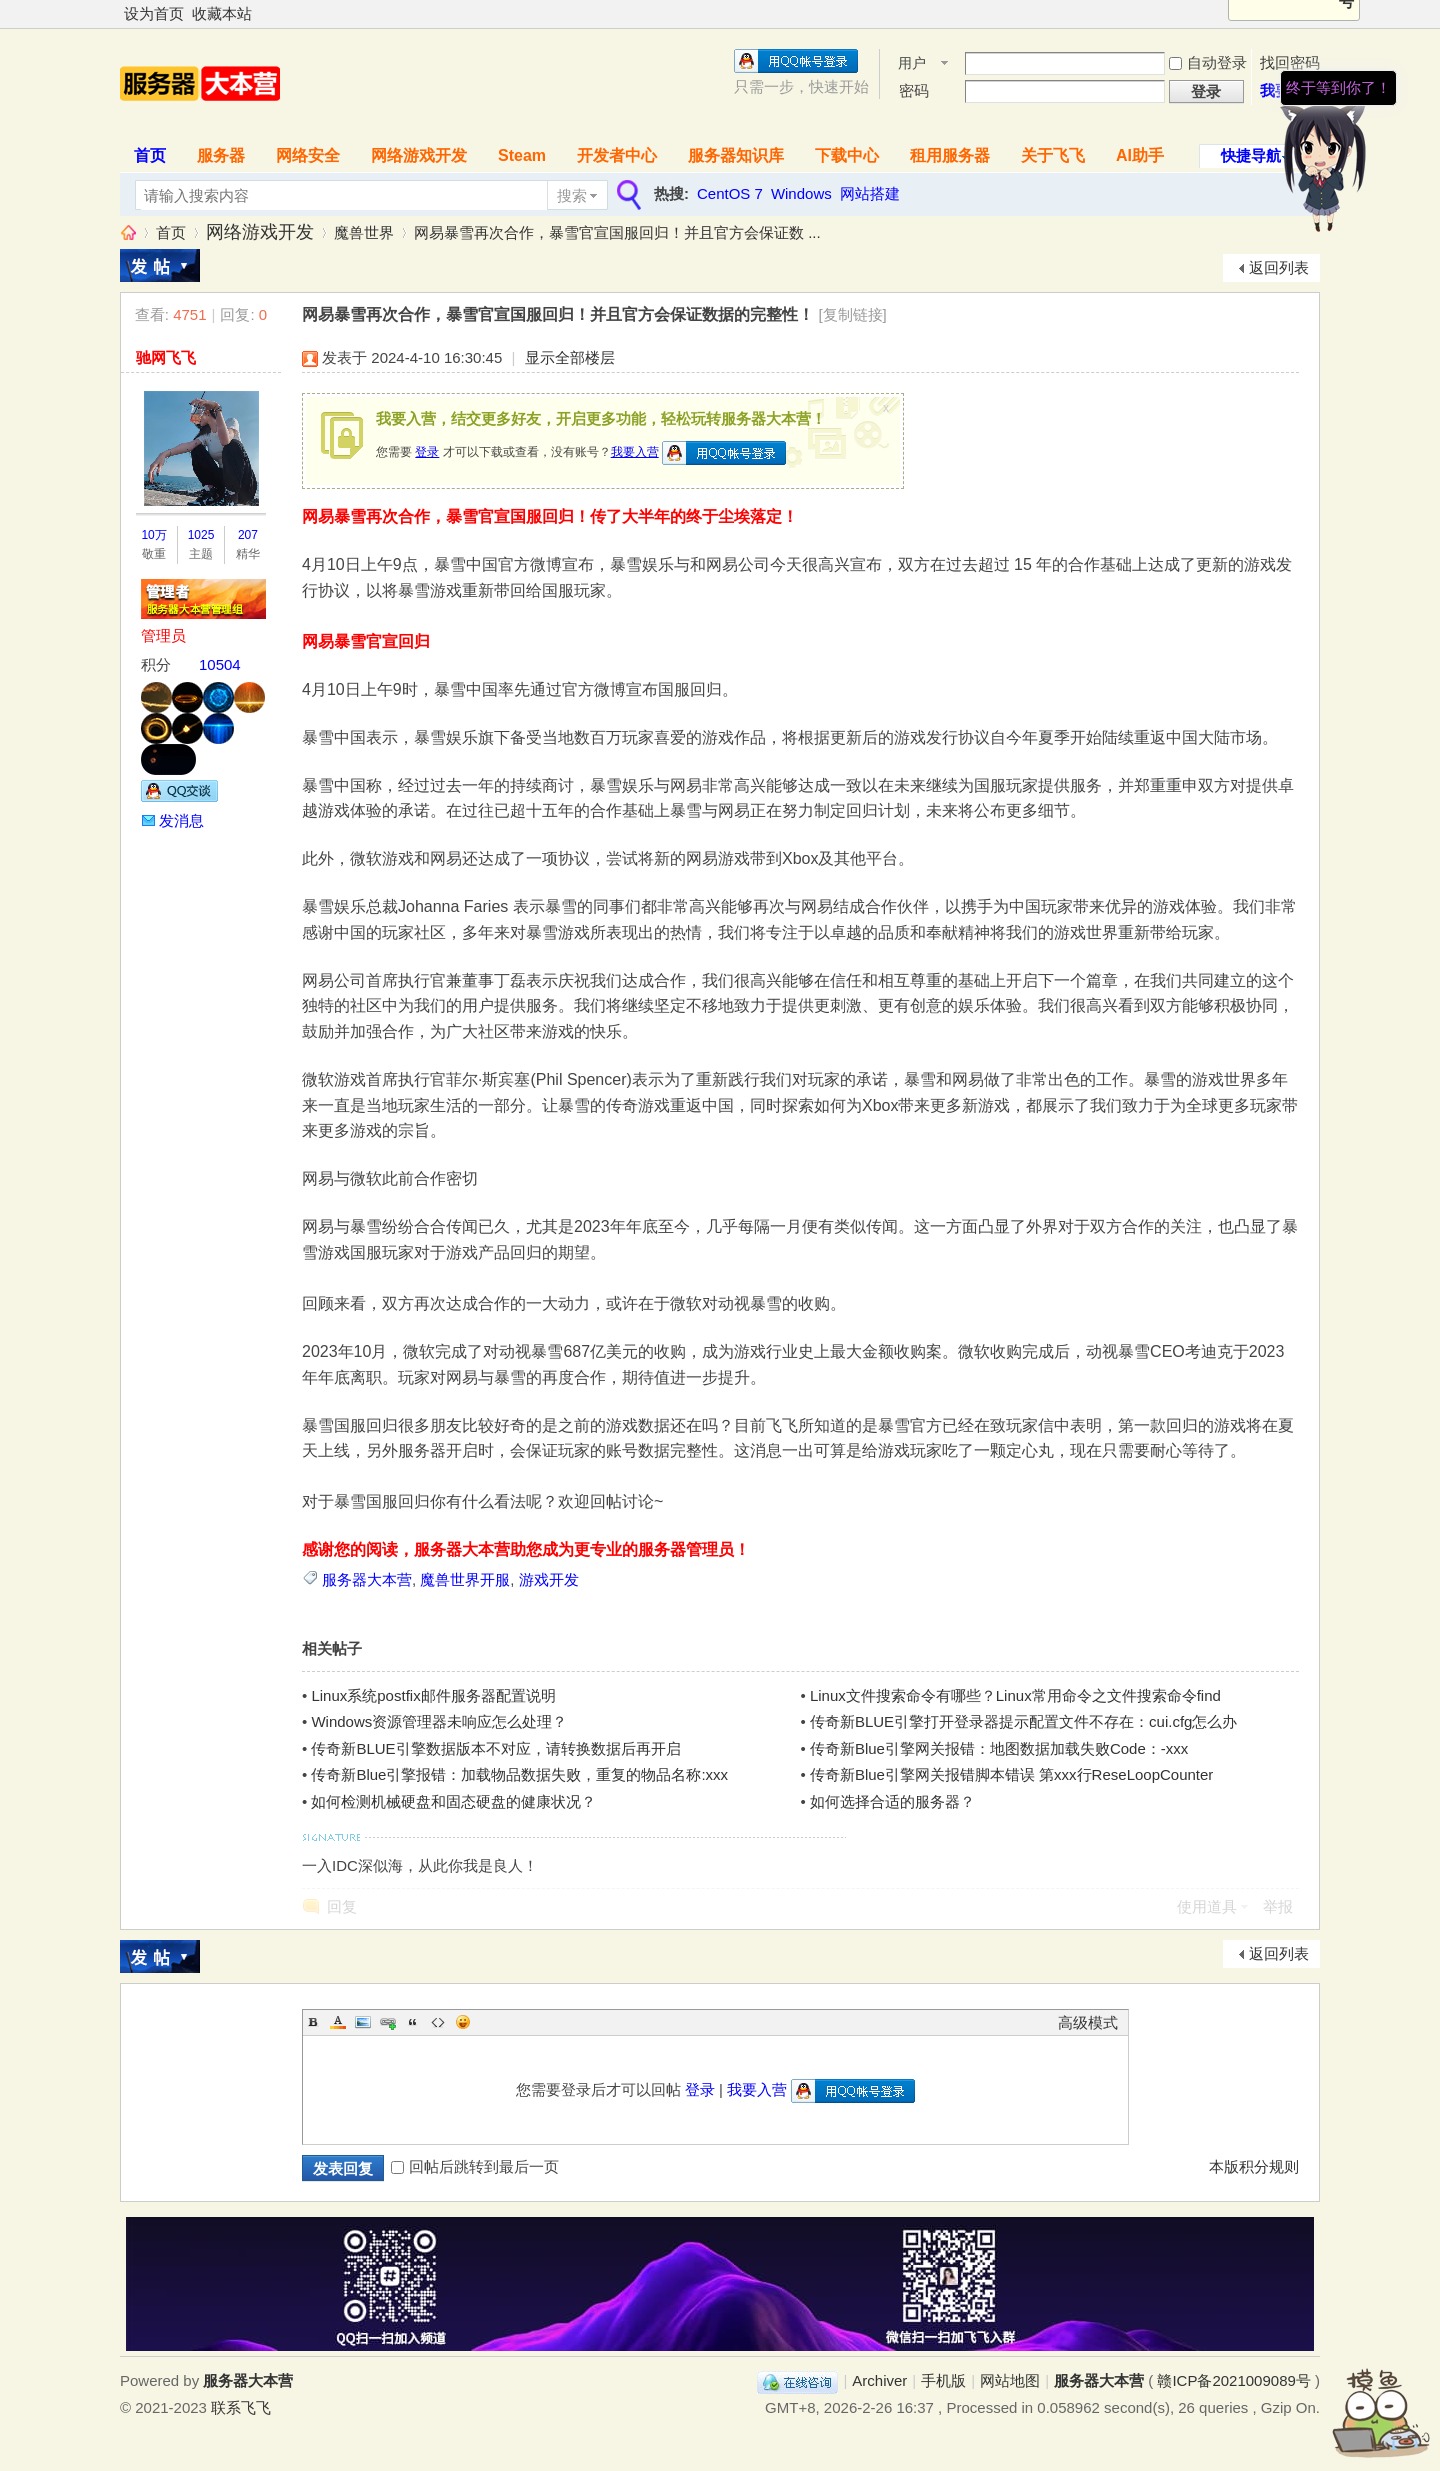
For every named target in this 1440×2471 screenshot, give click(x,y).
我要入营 (635, 452)
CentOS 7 (730, 193)
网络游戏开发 (419, 155)
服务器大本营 (128, 232)
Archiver (879, 2380)
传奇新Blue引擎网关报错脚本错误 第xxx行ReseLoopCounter (1011, 1774)
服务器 (221, 155)
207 (248, 535)
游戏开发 (549, 1579)
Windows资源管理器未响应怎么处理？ (439, 1721)
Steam (522, 155)
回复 (342, 1906)
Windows (801, 193)
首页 (150, 155)
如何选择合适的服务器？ (892, 1801)
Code (438, 2022)
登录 (427, 452)
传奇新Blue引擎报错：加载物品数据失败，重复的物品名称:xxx (519, 1774)
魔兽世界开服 (465, 1579)
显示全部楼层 (570, 357)
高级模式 (1088, 2022)
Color (338, 2022)
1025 (201, 535)
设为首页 (154, 13)
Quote (413, 2022)
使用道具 (1207, 1906)
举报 (1278, 1906)
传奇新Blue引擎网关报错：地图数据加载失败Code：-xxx (999, 1748)
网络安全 (308, 155)
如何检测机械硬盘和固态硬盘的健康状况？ (453, 1801)
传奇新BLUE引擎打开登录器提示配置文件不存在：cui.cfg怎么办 (1024, 1721)
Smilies (463, 2022)
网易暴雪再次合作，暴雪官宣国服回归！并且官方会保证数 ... (617, 232)
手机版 (943, 2380)
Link (388, 2022)
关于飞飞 (1053, 155)
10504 (220, 664)
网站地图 (1010, 2380)
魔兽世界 (364, 232)
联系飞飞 (241, 2407)
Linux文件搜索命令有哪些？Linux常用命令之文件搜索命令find (1015, 1695)
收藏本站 (222, 13)
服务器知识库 (736, 155)
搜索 (572, 195)
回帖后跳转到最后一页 (475, 2166)
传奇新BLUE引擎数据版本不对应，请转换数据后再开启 (495, 1748)
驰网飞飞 (166, 357)
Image (363, 2022)
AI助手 (1140, 155)
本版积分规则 (1254, 2166)
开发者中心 (617, 155)
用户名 (912, 64)
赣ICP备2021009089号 (1233, 2380)
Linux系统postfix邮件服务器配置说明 (433, 1695)
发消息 (181, 820)
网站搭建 (870, 193)
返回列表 (1279, 267)
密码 (914, 90)
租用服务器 (950, 155)
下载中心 (847, 155)
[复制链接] (852, 314)
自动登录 (1208, 62)
